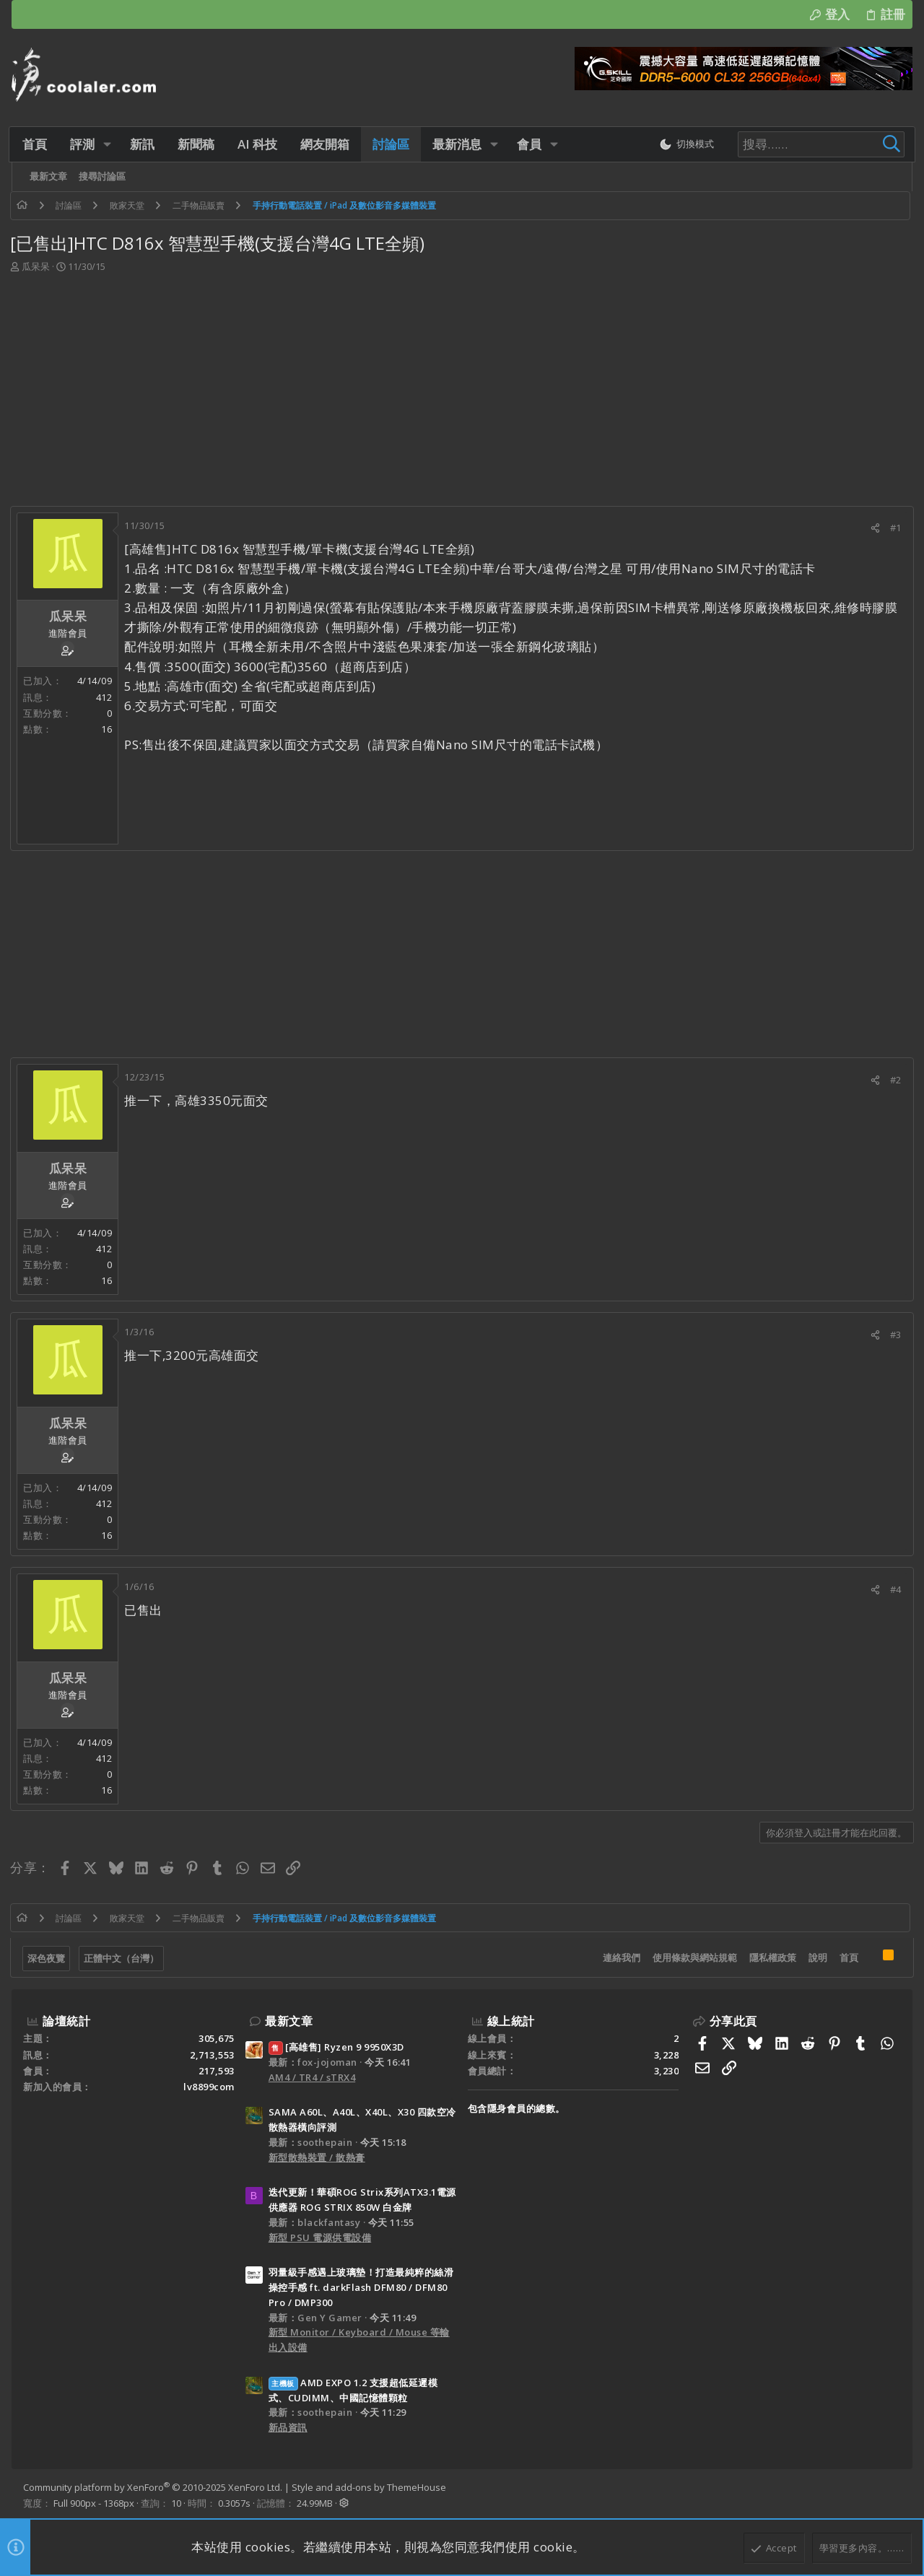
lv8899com (209, 2086)
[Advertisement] (460, 382)
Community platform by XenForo (152, 2487)
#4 (894, 1589)
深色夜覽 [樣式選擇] (47, 1958)
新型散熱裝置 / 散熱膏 (317, 2157)
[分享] (874, 528)
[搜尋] (809, 144)
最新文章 (289, 2021)
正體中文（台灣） (122, 1958)
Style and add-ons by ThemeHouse (369, 2487)
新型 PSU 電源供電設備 (320, 2237)
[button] (108, 144)
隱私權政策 (771, 1957)
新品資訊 (288, 2427)
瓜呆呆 (37, 266)
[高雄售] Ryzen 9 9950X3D (336, 2046)
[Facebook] (894, 2495)
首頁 (847, 1957)
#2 (894, 1079)
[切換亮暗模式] (681, 144)
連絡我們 (620, 1957)
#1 (894, 527)
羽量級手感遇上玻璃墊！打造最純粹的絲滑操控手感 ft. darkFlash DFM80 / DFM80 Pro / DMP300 (361, 2287)
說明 (816, 1957)
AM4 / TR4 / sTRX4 (312, 2077)
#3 (894, 1334)
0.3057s (234, 2503)
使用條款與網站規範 (693, 1957)
